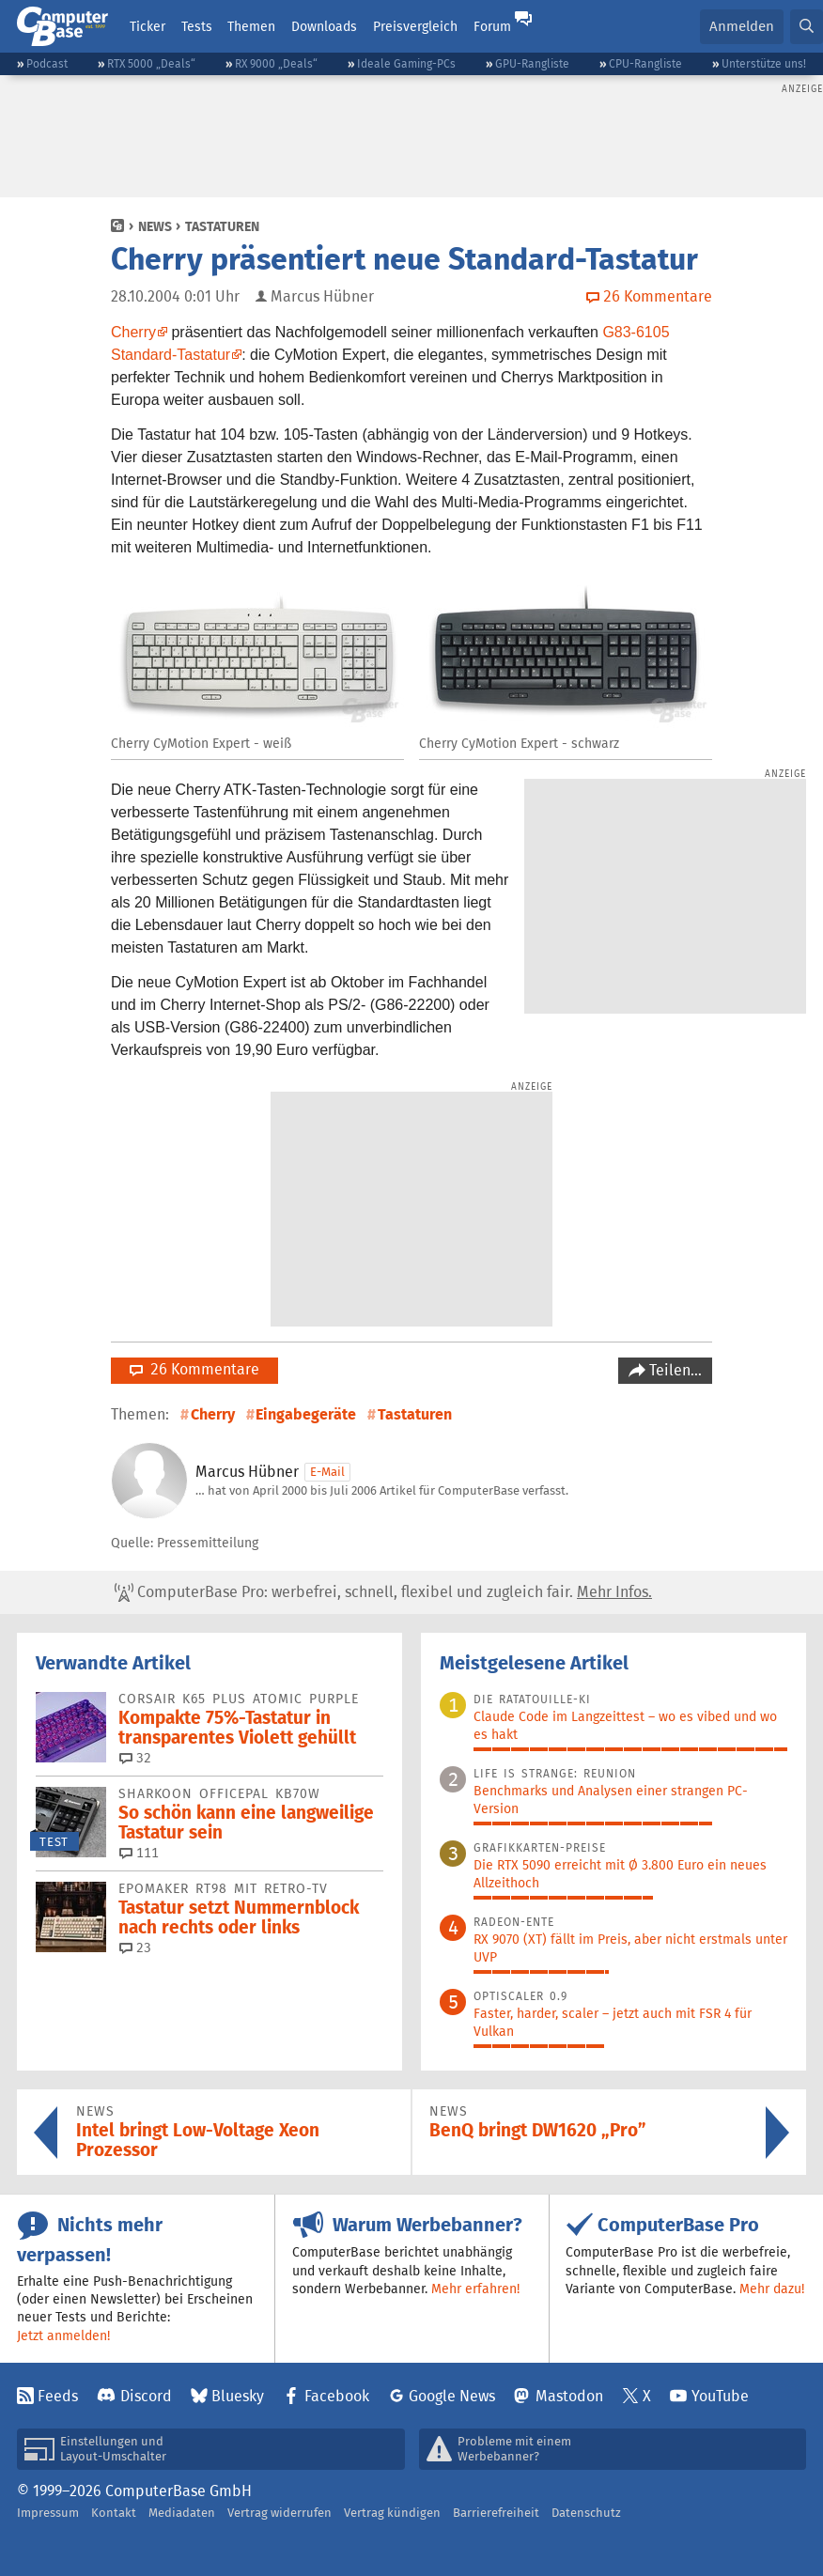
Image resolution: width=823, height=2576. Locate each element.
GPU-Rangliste (532, 63)
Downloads (324, 26)
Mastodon (569, 2396)
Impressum (48, 2513)
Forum (492, 26)
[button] (806, 26)
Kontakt (113, 2513)
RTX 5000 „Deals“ (151, 63)
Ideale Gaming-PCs (406, 63)
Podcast (47, 63)
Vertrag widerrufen (279, 2513)
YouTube (720, 2396)
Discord (146, 2396)
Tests (196, 26)
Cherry (133, 332)
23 (135, 1947)
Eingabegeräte (306, 1414)
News (155, 226)
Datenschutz (586, 2513)
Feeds (58, 2396)
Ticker (147, 26)
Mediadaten (181, 2513)
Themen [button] (251, 26)
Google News (452, 2396)
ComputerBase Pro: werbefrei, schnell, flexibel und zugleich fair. (383, 1592)
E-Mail (327, 1472)
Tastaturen (222, 226)
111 (139, 1852)
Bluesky (237, 2396)
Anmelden (741, 26)
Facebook (336, 2396)
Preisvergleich (415, 26)
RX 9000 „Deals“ (276, 63)
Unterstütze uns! (764, 63)
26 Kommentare (194, 1369)
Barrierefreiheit (496, 2513)
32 (135, 1757)
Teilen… (673, 1370)
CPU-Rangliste (645, 63)
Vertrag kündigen (392, 2513)
